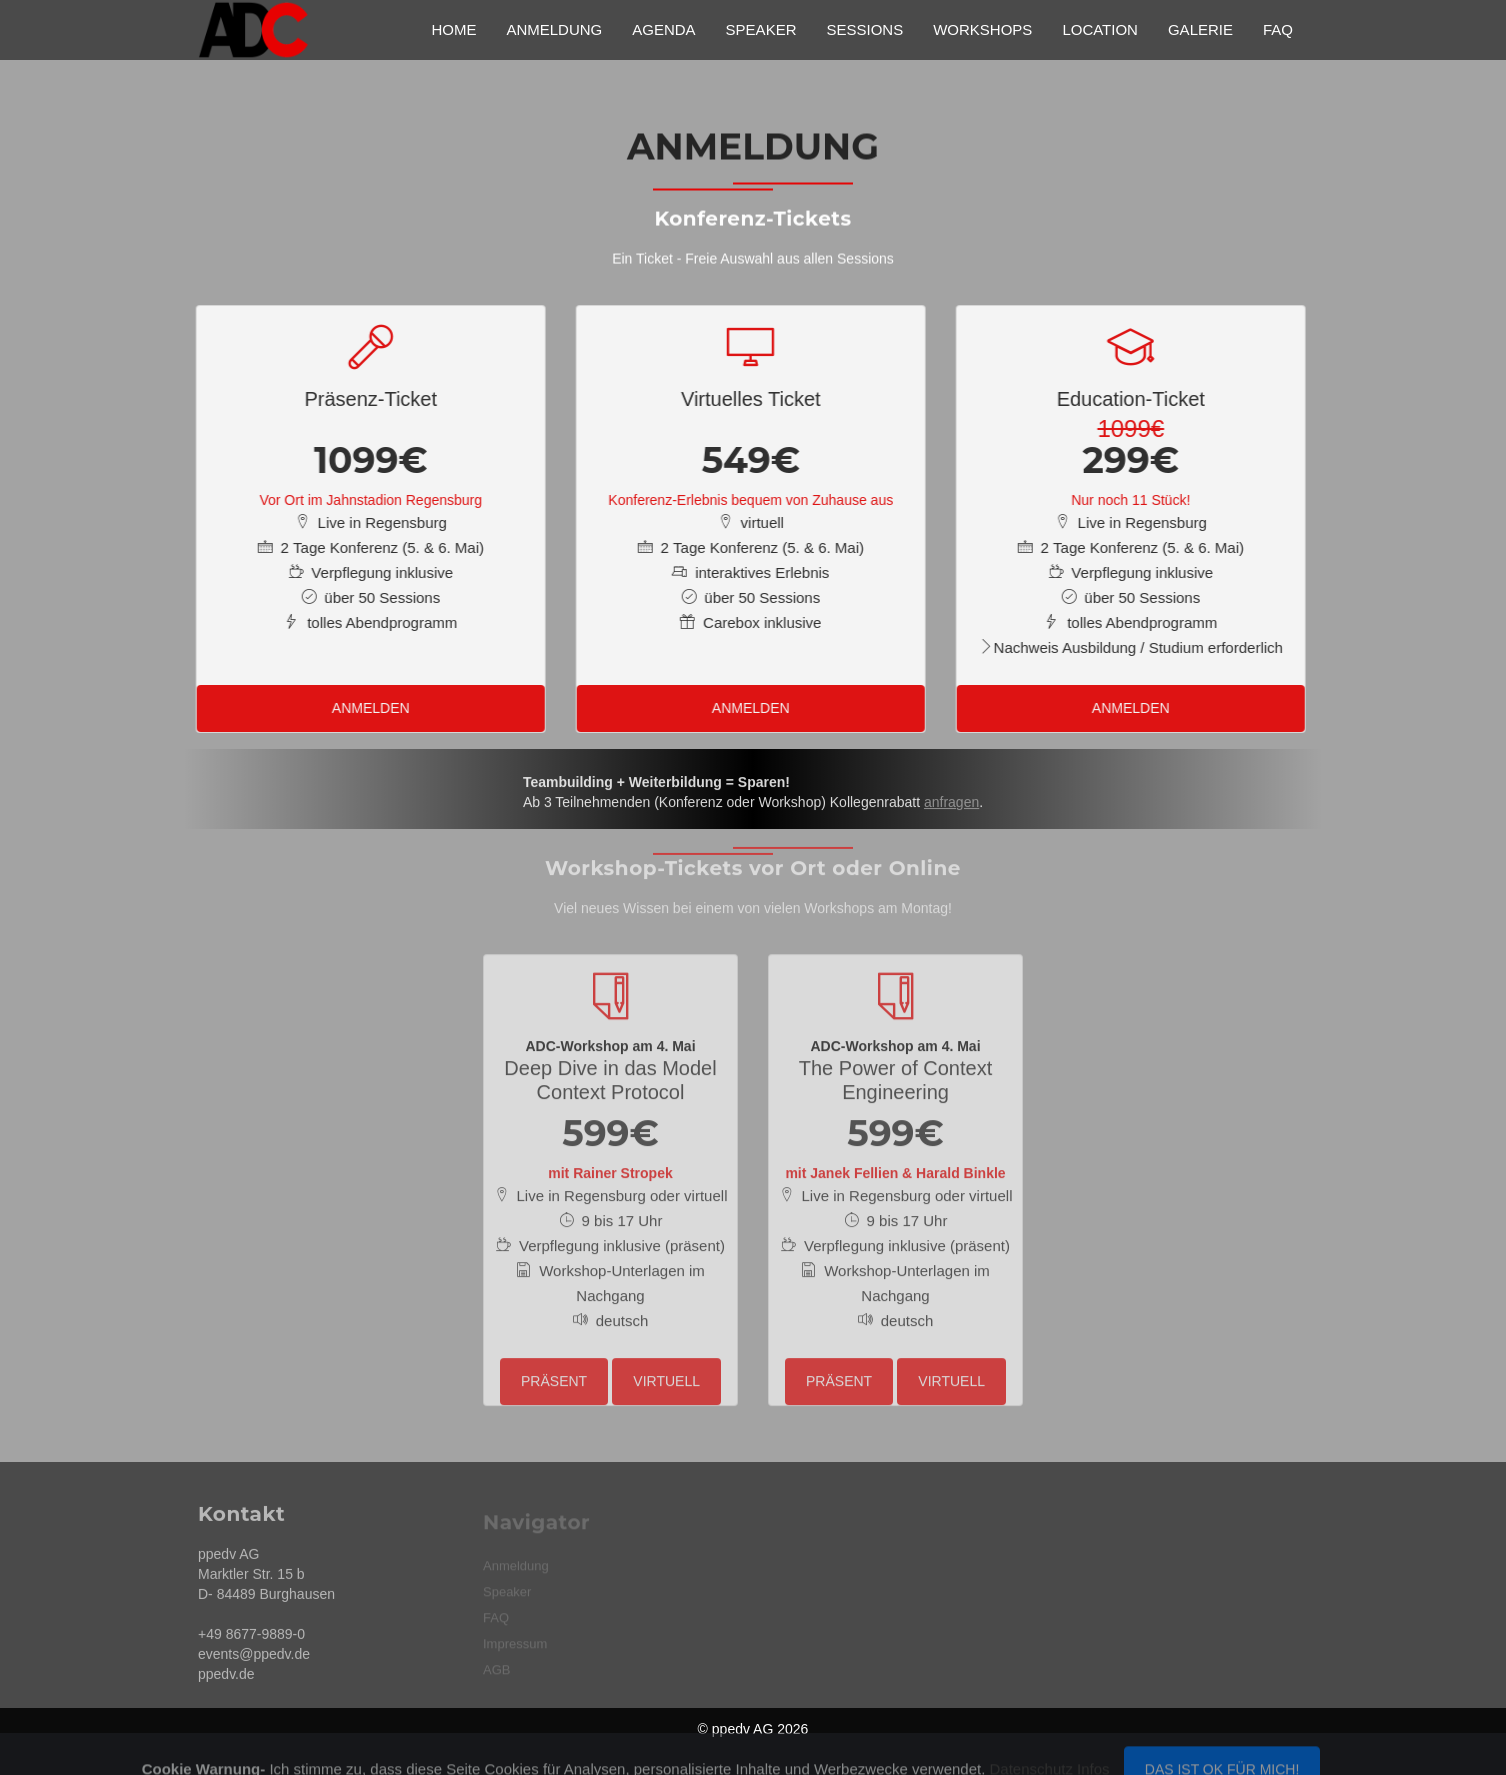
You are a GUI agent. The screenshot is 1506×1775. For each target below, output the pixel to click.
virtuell (666, 1370)
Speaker (761, 29)
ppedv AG (743, 1729)
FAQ (1278, 29)
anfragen (951, 810)
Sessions (864, 29)
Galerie (1200, 29)
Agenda (663, 29)
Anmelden (364, 708)
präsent (554, 1370)
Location (1100, 29)
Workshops (982, 29)
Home (453, 29)
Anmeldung (554, 29)
